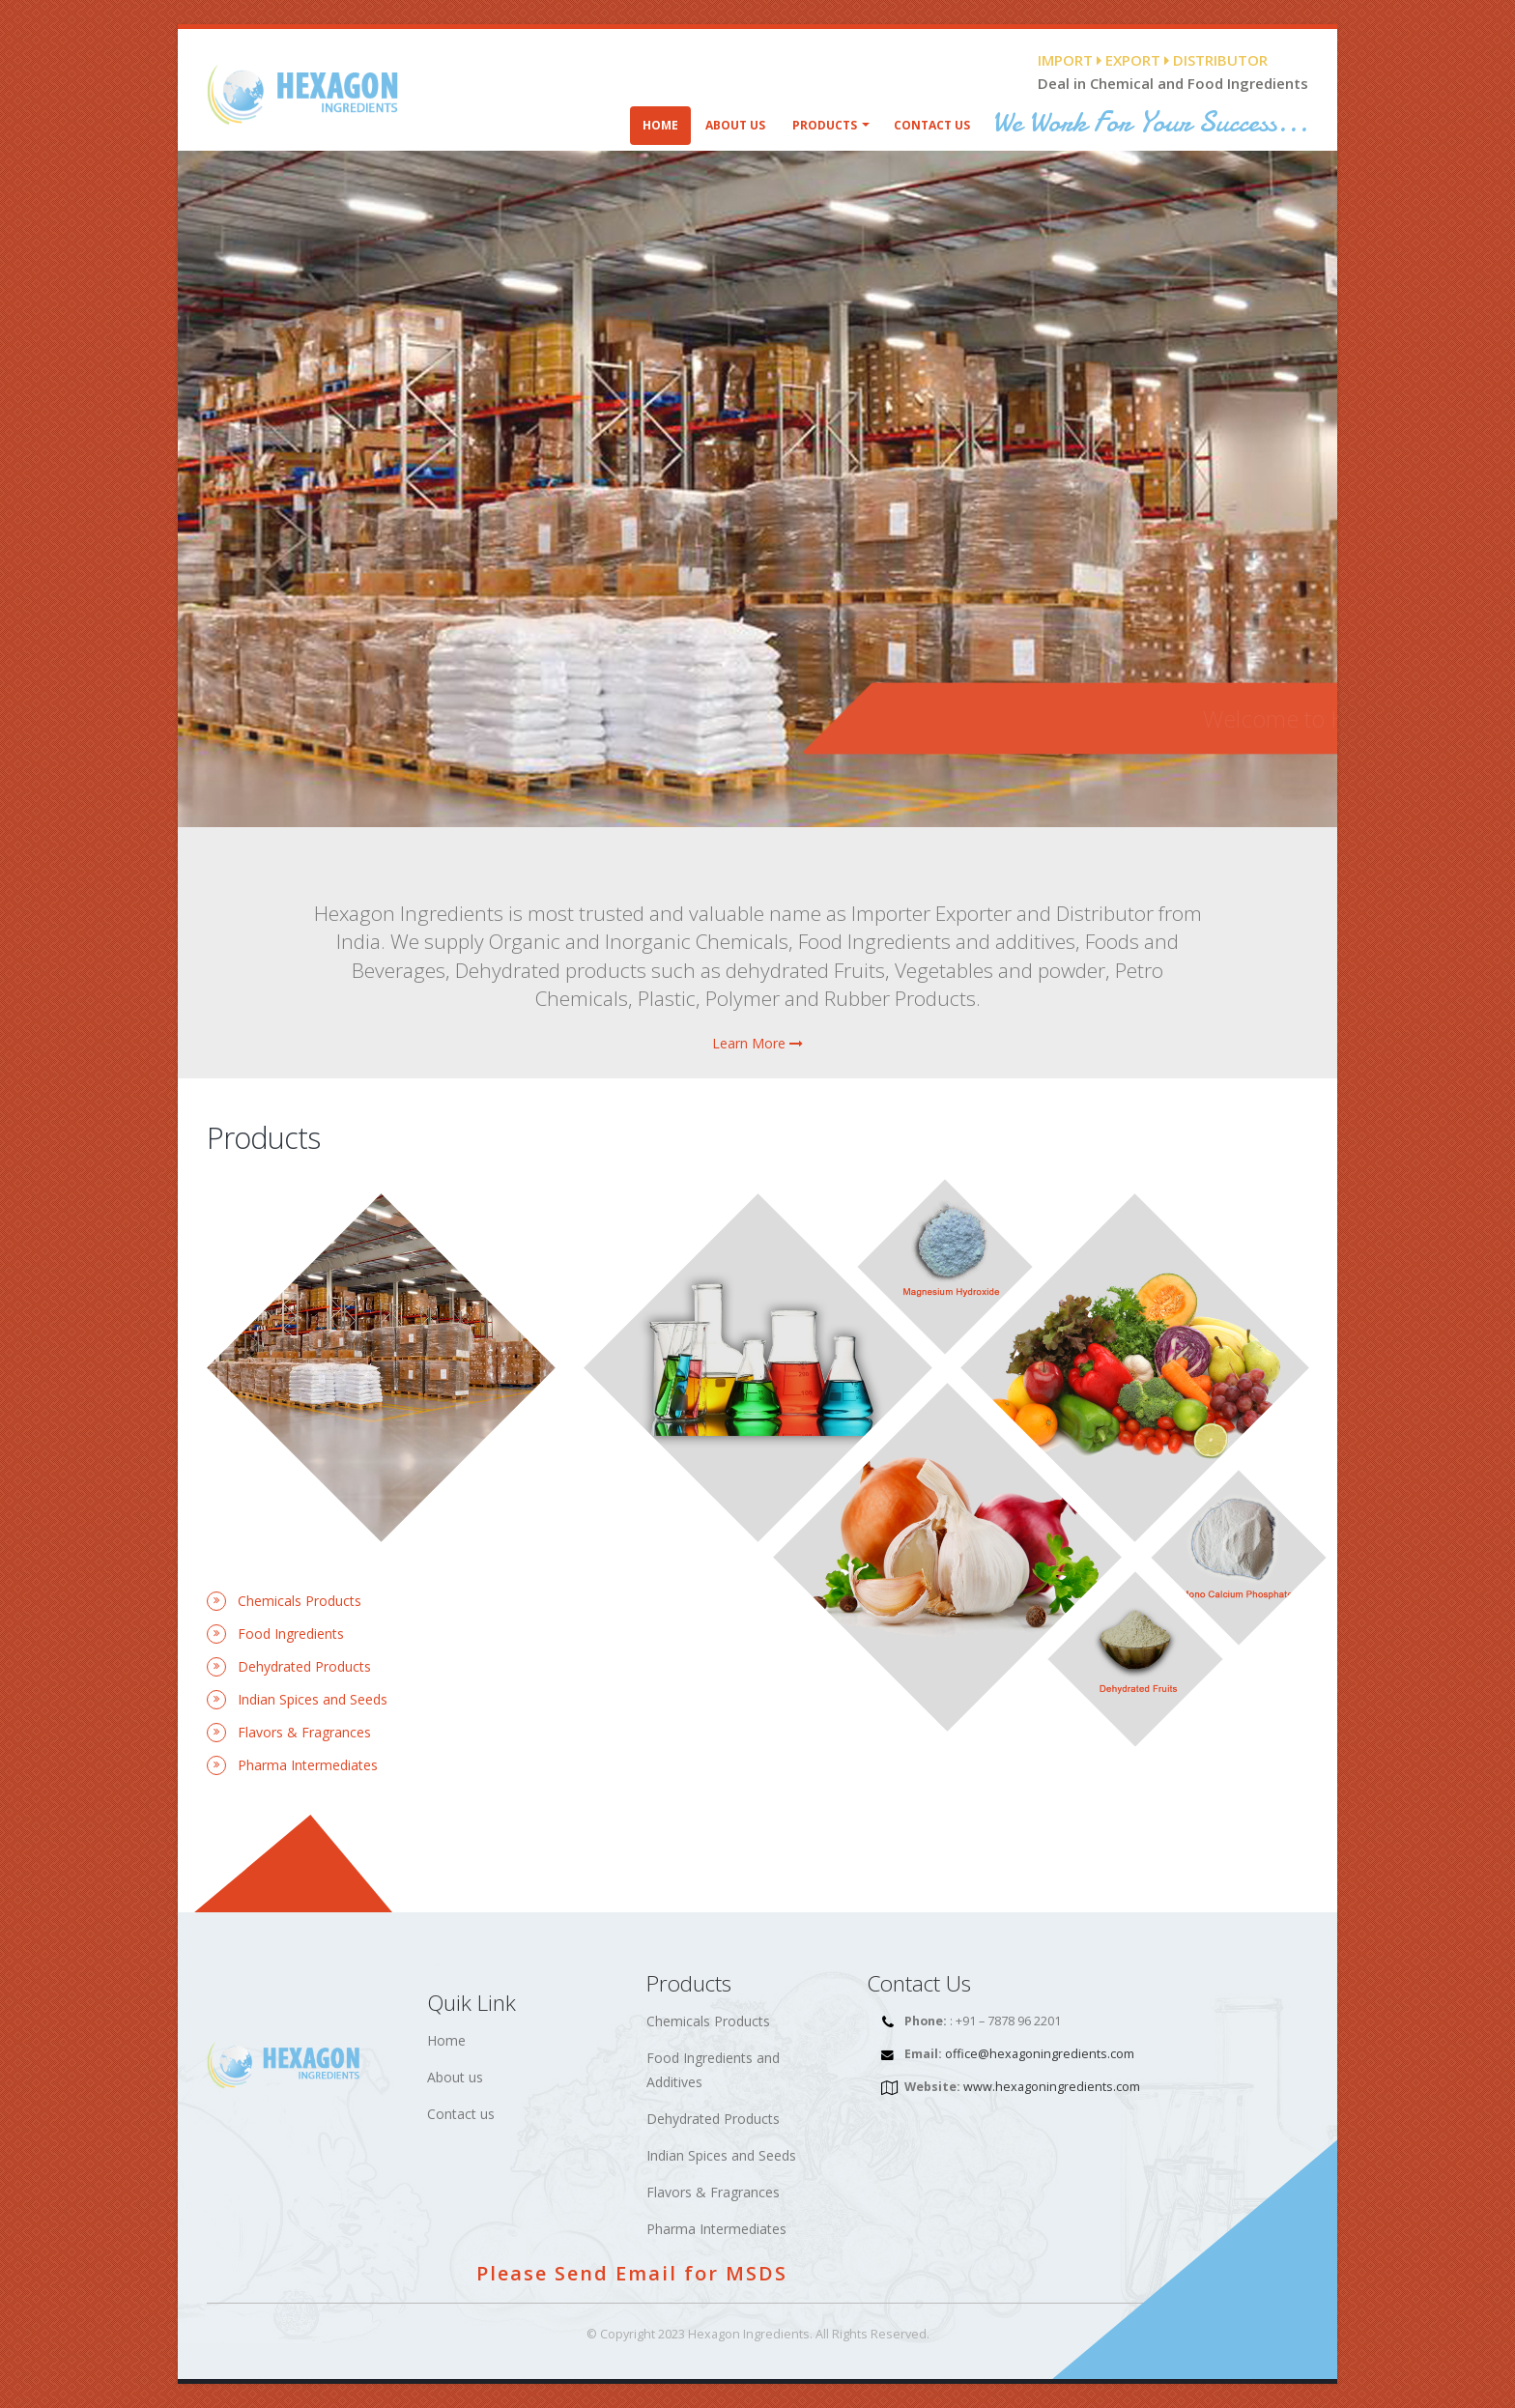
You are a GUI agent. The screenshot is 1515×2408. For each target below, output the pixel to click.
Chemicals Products (708, 2021)
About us (455, 2077)
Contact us (461, 2114)
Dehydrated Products (713, 2118)
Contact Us (932, 125)
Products (824, 125)
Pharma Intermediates (716, 2229)
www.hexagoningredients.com (1051, 2086)
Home (660, 125)
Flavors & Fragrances (713, 2192)
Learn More (757, 1043)
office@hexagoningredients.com (1039, 2054)
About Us (735, 125)
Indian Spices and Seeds (721, 2155)
